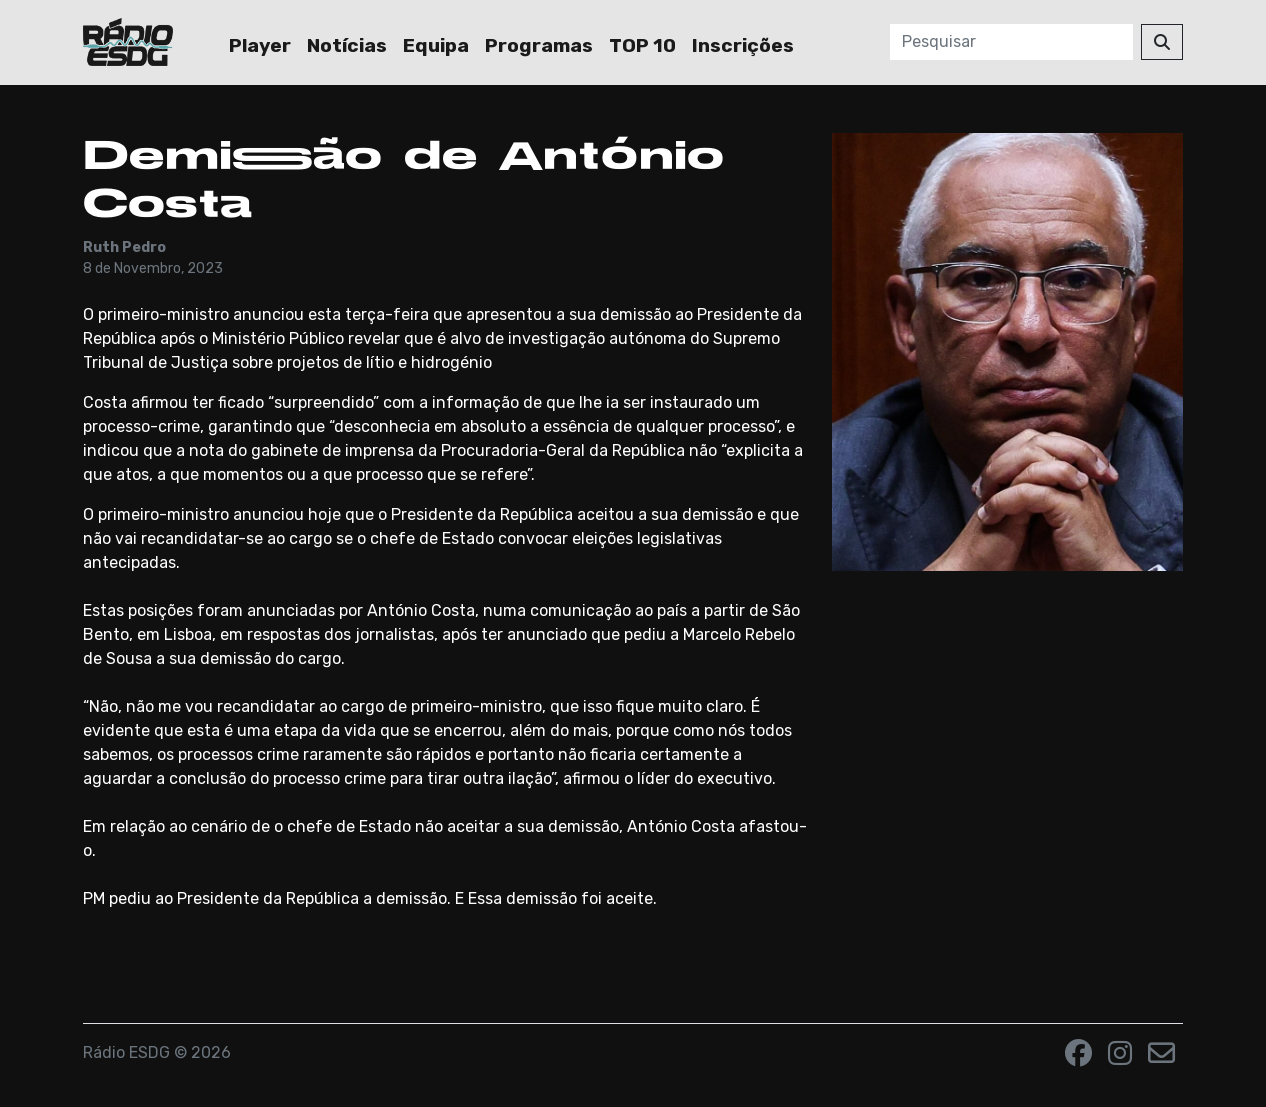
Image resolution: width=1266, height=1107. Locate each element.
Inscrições (743, 45)
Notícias (347, 45)
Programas (539, 45)
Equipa (436, 45)
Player (260, 45)
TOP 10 (642, 45)
